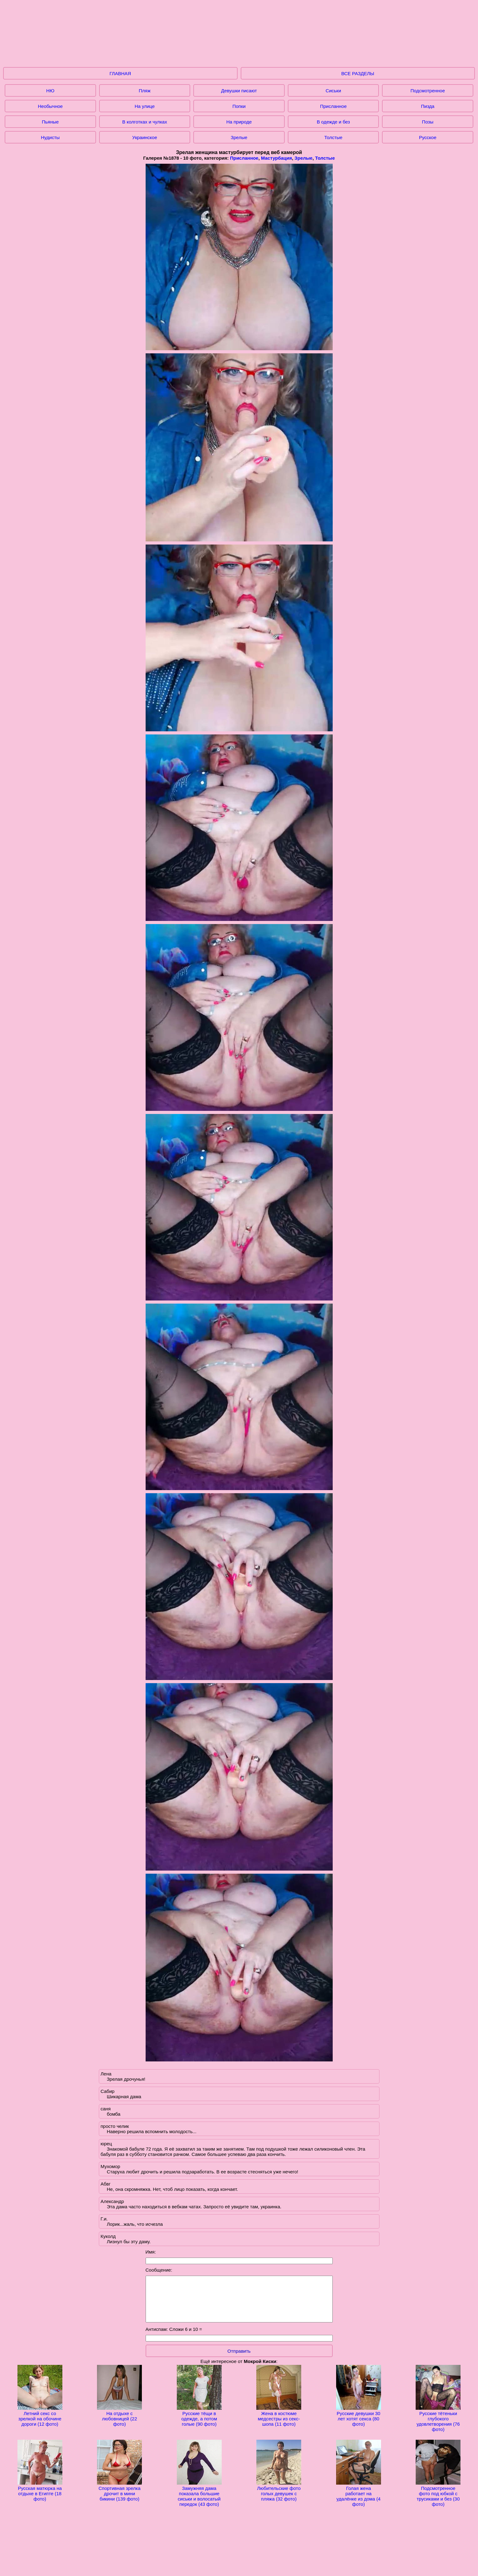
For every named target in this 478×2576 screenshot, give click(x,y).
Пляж (145, 90)
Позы (427, 121)
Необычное (50, 106)
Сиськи (333, 90)
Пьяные (50, 121)
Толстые (333, 137)
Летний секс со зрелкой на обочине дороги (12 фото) (39, 2416)
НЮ (50, 90)
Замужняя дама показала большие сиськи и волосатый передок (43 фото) (199, 2493)
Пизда (427, 106)
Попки (238, 106)
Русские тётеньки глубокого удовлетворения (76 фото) (438, 2418)
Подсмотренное (428, 90)
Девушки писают (239, 90)
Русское (428, 137)
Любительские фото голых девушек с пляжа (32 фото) (278, 2490)
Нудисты (50, 137)
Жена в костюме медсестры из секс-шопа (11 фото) (278, 2416)
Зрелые (239, 137)
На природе (239, 121)
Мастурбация (276, 158)
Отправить (238, 2351)
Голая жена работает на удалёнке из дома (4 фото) (358, 2493)
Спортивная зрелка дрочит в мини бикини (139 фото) (119, 2490)
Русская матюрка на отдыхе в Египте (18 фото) (39, 2490)
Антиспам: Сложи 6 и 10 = (174, 2329)
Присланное (333, 106)
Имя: (151, 2251)
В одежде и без (333, 121)
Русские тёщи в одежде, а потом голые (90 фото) (199, 2416)
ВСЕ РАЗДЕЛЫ (357, 73)
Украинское (144, 137)
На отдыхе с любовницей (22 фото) (119, 2416)
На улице (145, 106)
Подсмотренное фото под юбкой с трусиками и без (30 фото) (438, 2493)
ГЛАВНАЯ (120, 73)
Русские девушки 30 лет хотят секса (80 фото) (358, 2416)
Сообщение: (159, 2270)
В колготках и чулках (144, 121)
